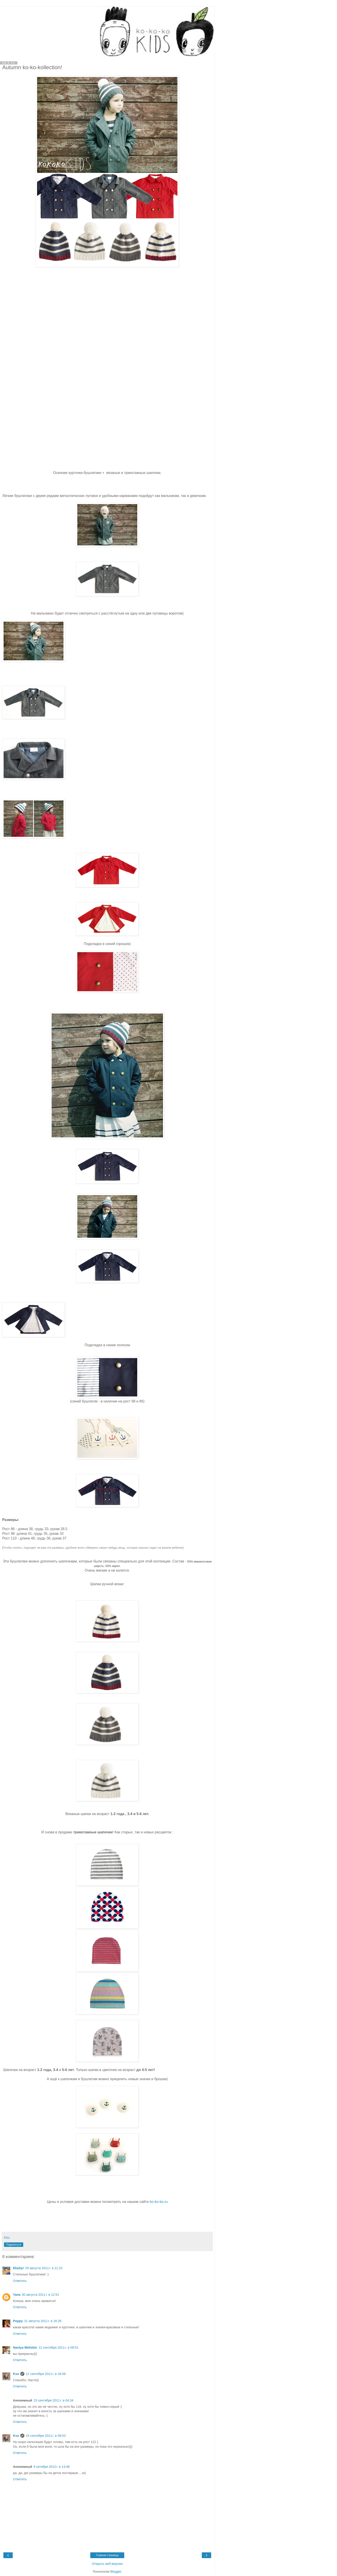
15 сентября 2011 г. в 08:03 (46, 2435)
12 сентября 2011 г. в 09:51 (58, 2347)
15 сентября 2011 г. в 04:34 (54, 2400)
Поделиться (13, 2244)
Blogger (115, 2571)
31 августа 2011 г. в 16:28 (42, 2321)
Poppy (18, 2321)
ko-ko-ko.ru (159, 2202)
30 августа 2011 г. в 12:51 (40, 2294)
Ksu (16, 2374)
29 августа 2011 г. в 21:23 (44, 2268)
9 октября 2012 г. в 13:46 (52, 2466)
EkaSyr (18, 2268)
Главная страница (107, 2555)
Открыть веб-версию (107, 2564)
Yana (17, 2294)
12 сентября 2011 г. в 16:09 (46, 2374)
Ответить (20, 2281)
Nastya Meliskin (25, 2347)
